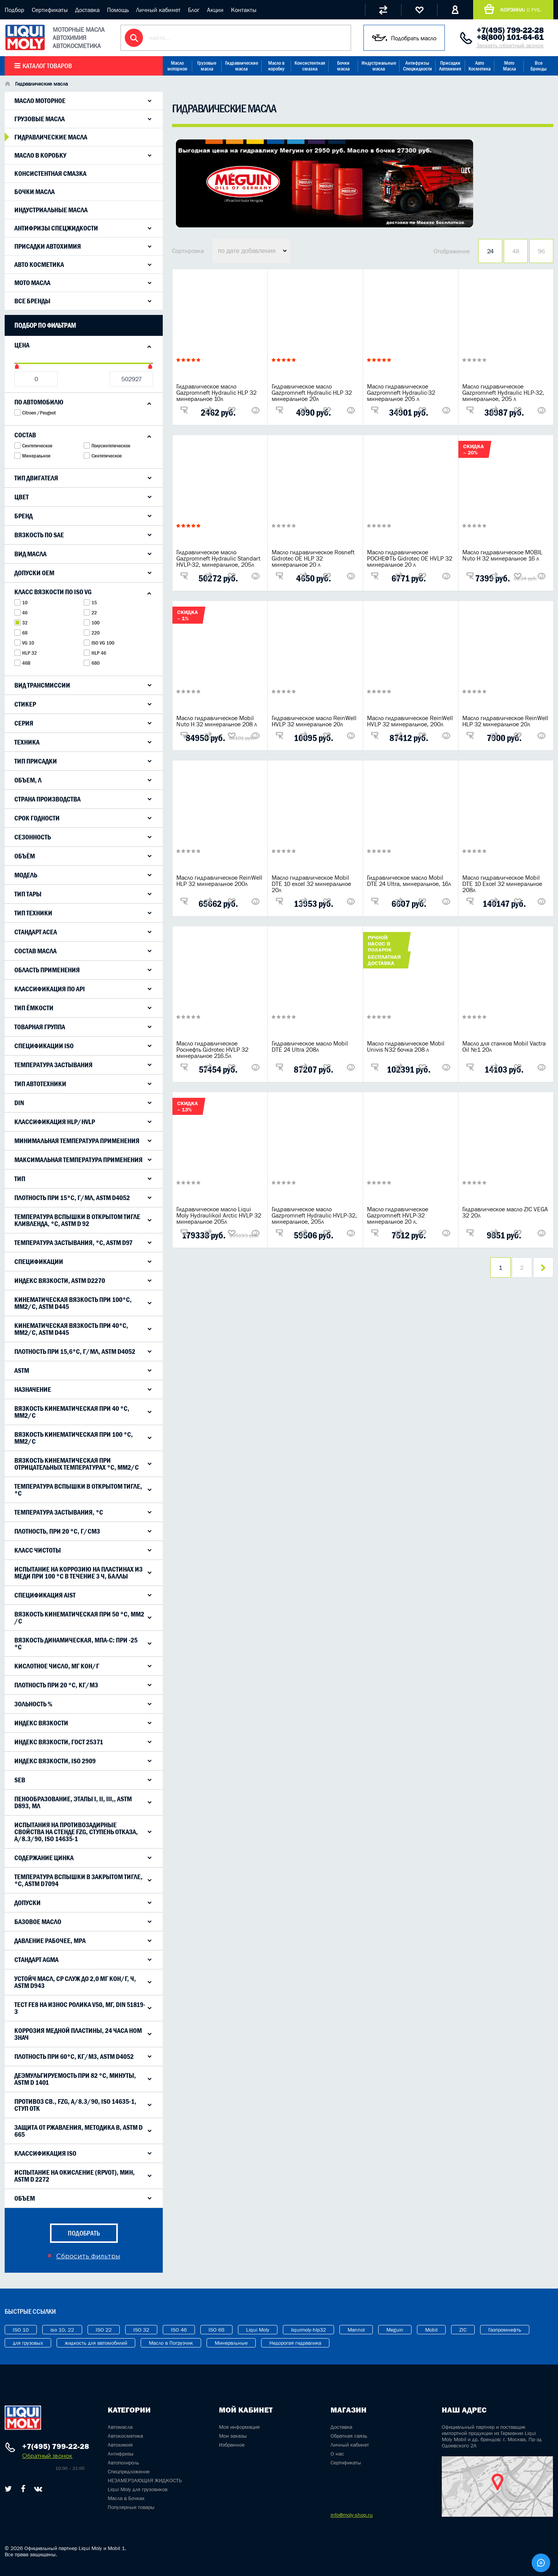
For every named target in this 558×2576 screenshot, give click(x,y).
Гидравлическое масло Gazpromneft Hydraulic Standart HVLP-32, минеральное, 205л (218, 558)
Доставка (87, 9)
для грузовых (28, 2343)
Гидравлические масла (241, 66)
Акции (215, 9)
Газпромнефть (504, 2330)
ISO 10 (21, 2330)
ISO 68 (216, 2330)
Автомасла (120, 2427)
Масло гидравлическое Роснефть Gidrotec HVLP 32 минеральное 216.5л (212, 1049)
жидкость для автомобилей (96, 2343)
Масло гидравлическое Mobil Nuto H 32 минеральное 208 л (216, 721)
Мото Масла (509, 66)
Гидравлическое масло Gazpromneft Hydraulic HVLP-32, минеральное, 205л (314, 1215)
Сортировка (188, 250)
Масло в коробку (276, 66)
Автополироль (123, 2462)
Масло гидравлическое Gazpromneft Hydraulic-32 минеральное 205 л (401, 392)
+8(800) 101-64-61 (510, 37)
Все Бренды (538, 66)
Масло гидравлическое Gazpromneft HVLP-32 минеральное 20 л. (397, 1215)
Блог (194, 9)
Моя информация (239, 2427)
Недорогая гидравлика (295, 2343)
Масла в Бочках (126, 2498)
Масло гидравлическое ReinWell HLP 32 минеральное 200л (219, 880)
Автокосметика (125, 2436)
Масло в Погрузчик (171, 2343)
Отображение (452, 251)
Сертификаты (50, 9)
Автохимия (120, 2445)
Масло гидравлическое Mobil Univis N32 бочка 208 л (405, 1046)
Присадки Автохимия (450, 66)
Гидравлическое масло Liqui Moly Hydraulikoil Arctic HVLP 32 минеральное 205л (218, 1215)
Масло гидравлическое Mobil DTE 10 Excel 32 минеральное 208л (502, 883)
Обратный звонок (47, 2455)
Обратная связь (349, 2436)
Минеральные (231, 2343)
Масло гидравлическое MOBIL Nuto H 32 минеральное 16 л (502, 555)
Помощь (118, 9)
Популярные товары (131, 2507)
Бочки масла (343, 66)
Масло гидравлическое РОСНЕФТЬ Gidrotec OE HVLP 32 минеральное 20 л (409, 558)
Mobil (431, 2330)
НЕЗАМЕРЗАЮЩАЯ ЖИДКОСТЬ (145, 2480)
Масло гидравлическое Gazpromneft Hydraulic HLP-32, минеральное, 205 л (503, 392)
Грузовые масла (206, 66)
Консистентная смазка (309, 66)
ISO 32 (141, 2330)
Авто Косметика (479, 66)
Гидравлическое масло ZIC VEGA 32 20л (505, 1212)
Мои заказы (233, 2436)
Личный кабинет (158, 9)
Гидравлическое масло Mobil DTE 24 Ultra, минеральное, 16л (409, 880)
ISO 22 (104, 2330)
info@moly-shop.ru (352, 2515)
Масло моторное (177, 66)
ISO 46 (179, 2330)
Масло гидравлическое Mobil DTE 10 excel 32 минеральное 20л (311, 883)
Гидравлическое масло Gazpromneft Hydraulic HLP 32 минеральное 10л (216, 392)
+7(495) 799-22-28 (510, 30)
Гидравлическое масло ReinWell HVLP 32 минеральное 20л (314, 721)
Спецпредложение (129, 2471)
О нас (337, 2453)
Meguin (394, 2330)
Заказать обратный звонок (510, 45)
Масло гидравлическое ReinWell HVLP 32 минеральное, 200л (410, 721)
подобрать (84, 2233)
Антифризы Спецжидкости (417, 66)
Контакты (244, 9)
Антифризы (121, 2453)
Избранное (232, 2445)
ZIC (463, 2330)
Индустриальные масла (379, 66)
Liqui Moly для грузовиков (137, 2489)
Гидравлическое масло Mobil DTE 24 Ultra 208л (310, 1046)
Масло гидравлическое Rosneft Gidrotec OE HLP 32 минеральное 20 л (313, 558)
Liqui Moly (257, 2330)
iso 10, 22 (62, 2330)
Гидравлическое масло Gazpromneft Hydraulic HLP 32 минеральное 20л (312, 392)
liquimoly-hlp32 (308, 2330)
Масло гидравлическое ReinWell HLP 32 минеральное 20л (505, 721)
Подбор (14, 9)
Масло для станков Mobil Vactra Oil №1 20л (504, 1046)
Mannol (356, 2330)
